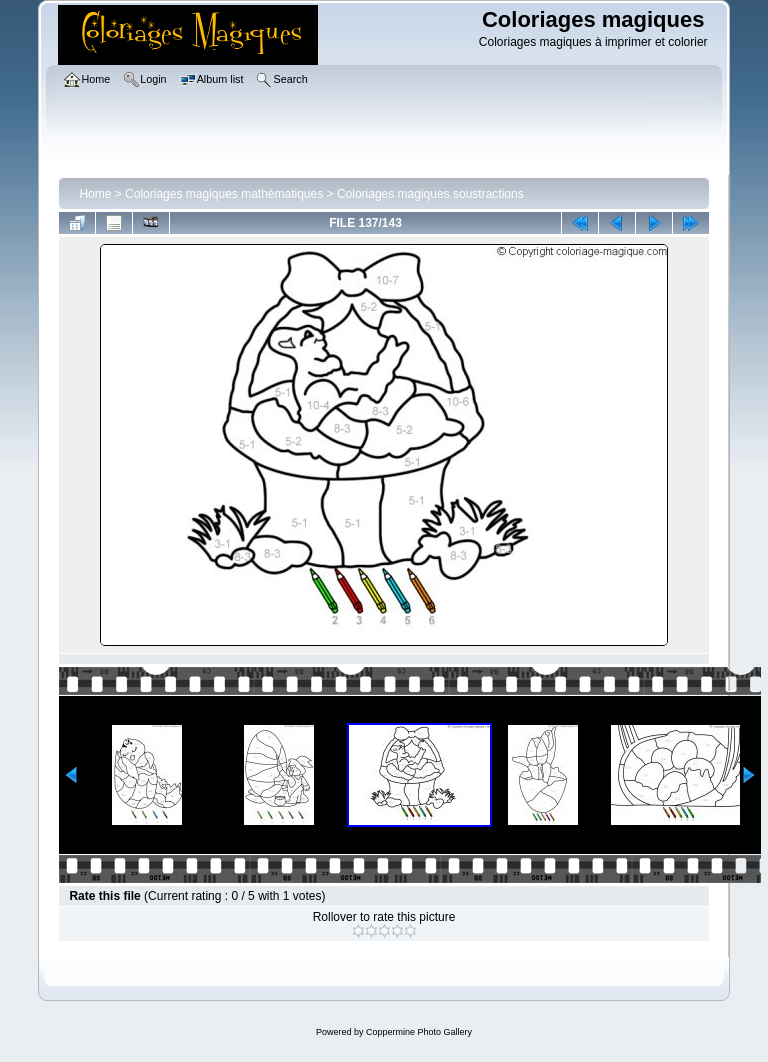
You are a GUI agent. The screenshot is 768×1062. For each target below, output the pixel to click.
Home (95, 194)
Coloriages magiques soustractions (430, 194)
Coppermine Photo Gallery (419, 1032)
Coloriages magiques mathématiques (224, 194)
